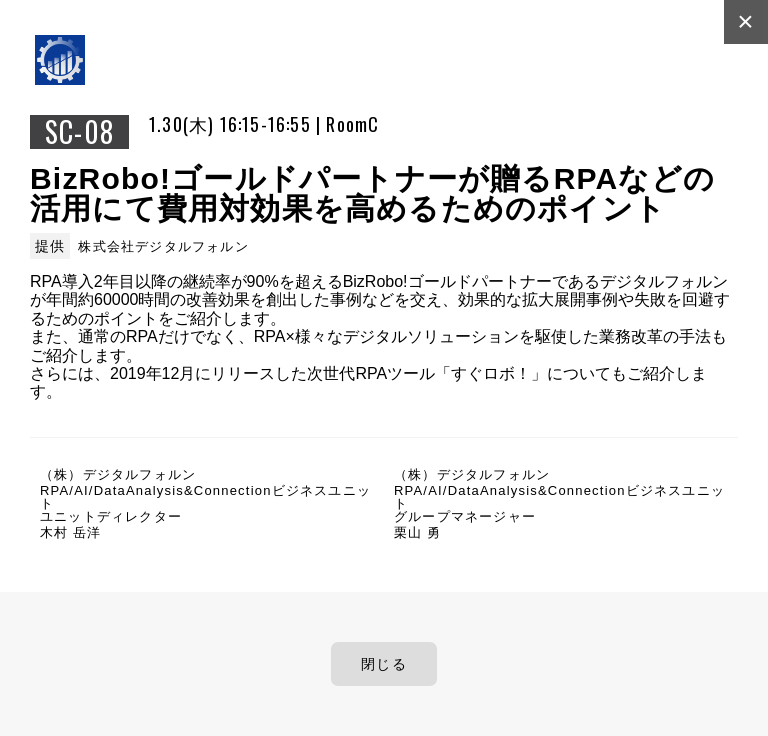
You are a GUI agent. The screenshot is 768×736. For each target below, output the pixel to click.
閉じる (384, 664)
